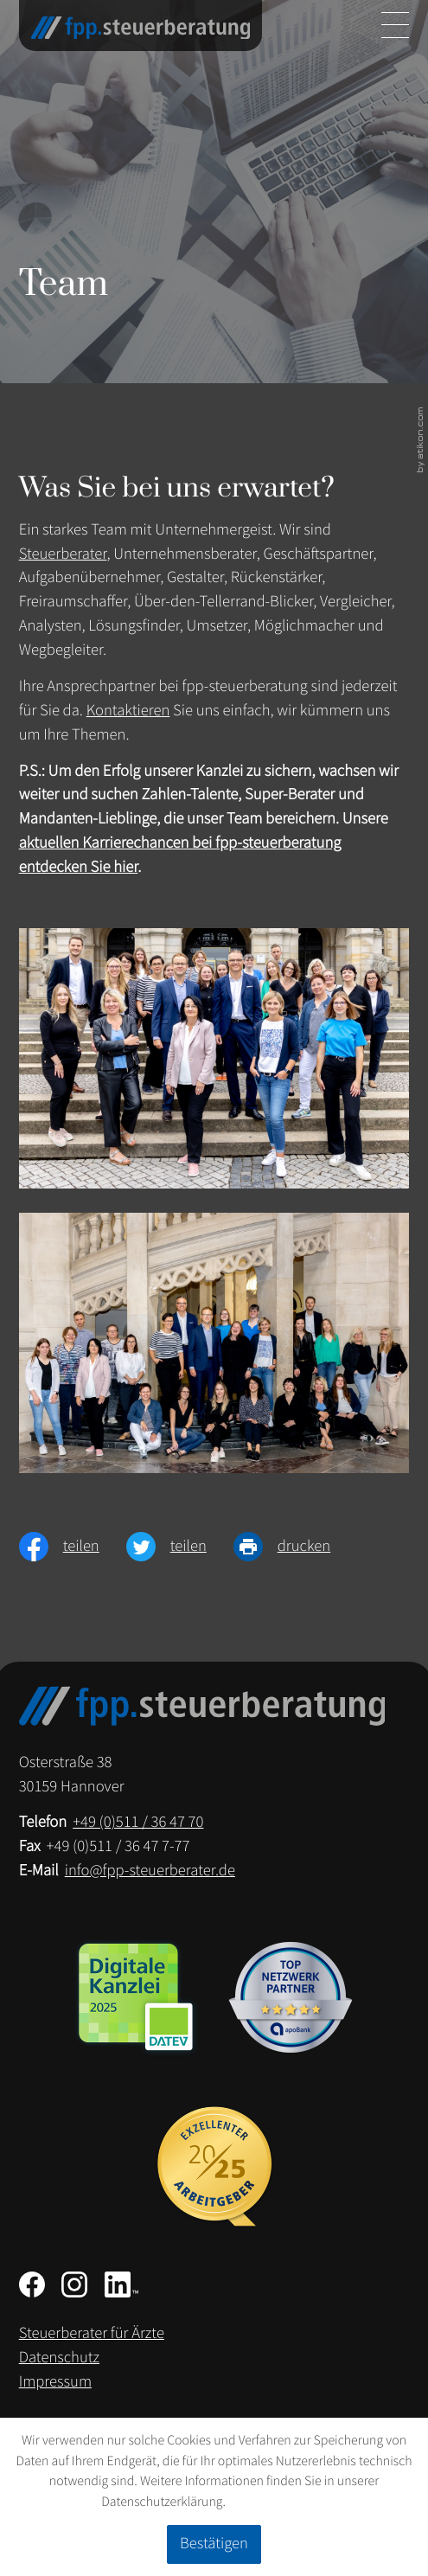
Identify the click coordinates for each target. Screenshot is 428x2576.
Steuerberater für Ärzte (91, 2333)
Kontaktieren (128, 711)
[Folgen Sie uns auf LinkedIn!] (121, 2284)
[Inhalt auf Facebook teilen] (72, 1547)
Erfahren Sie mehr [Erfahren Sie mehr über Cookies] (277, 2501)
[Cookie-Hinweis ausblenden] (214, 2544)
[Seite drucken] (295, 1547)
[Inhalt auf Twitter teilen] (179, 1547)
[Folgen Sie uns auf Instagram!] (74, 2284)
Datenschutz (59, 2358)
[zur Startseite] (140, 28)
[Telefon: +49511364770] (138, 1822)
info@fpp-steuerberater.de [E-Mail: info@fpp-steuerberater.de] (150, 1871)
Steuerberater (63, 554)
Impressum (55, 2382)
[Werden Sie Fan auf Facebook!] (32, 2284)
